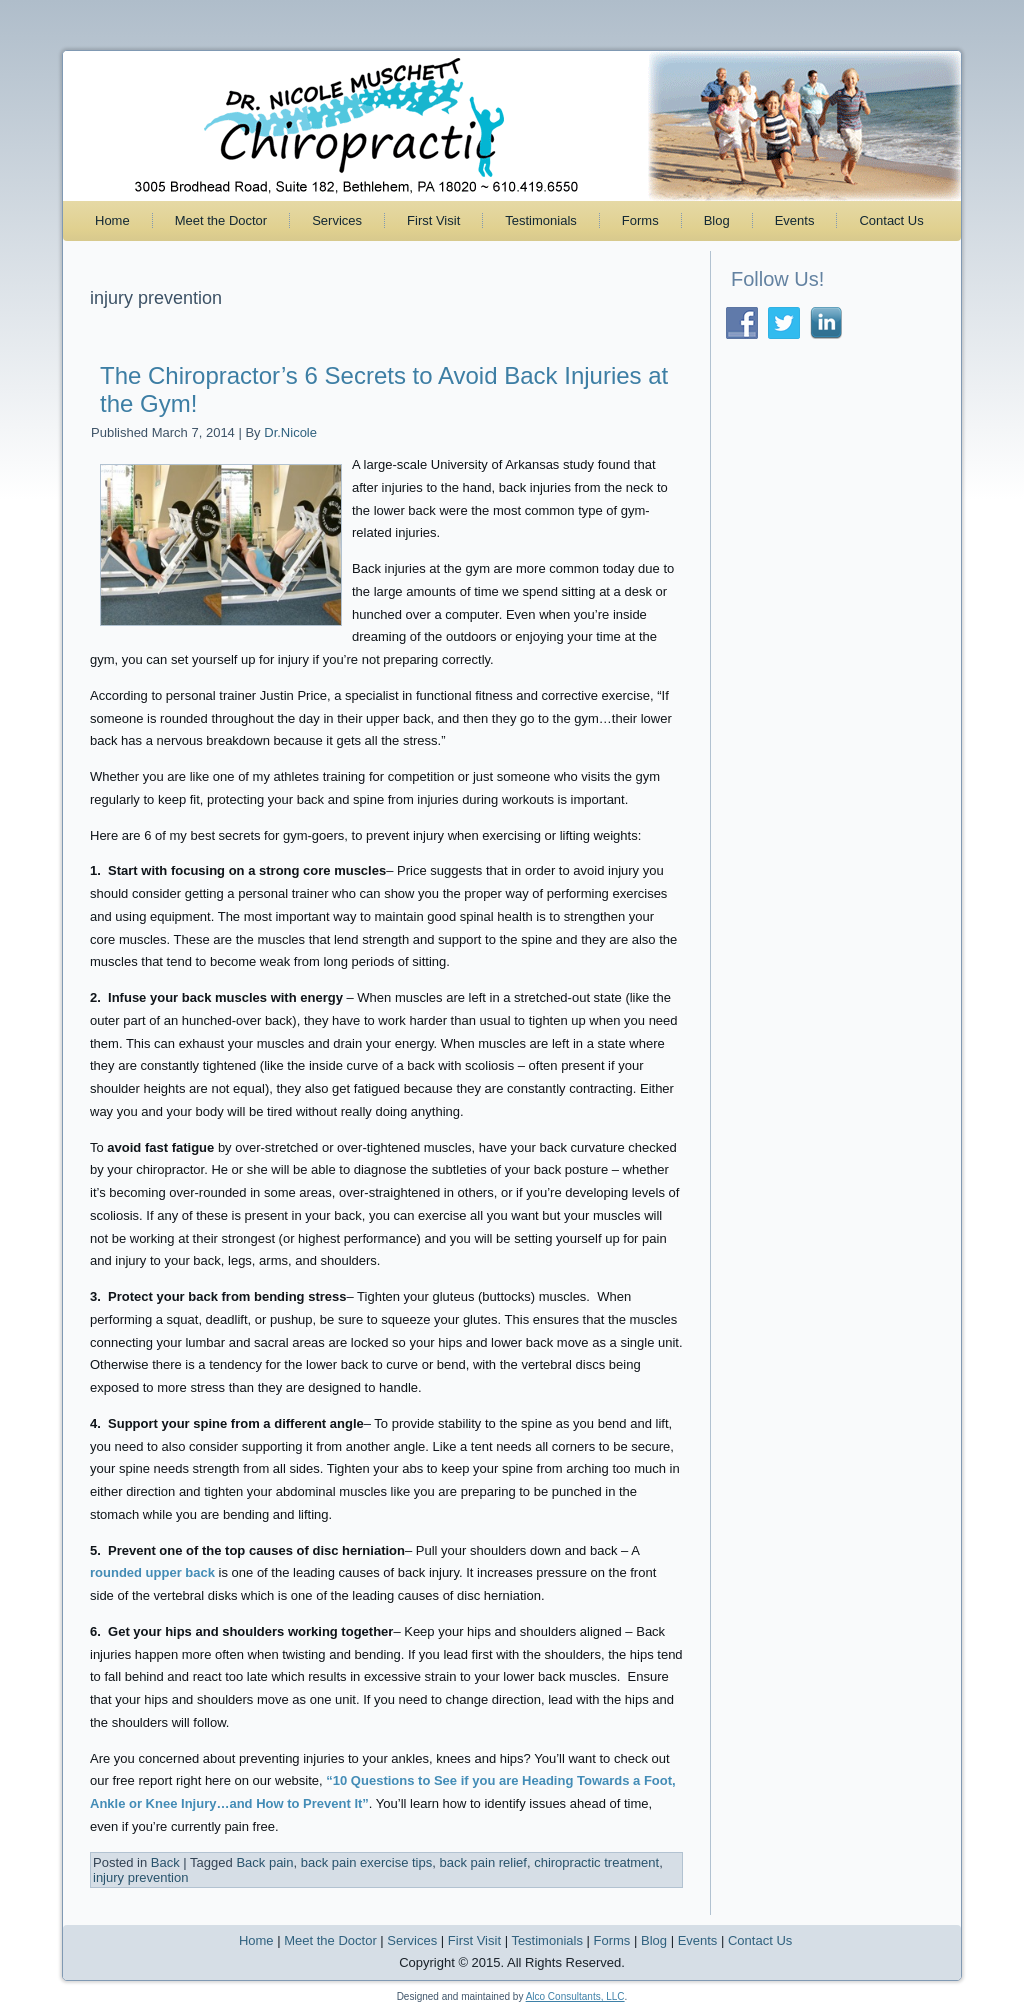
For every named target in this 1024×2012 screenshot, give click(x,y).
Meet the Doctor (221, 220)
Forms (640, 220)
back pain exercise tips (367, 1862)
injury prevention (140, 1877)
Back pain (264, 1862)
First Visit (433, 220)
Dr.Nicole (290, 432)
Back (165, 1862)
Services (337, 220)
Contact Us (891, 220)
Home (112, 220)
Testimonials (541, 220)
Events (795, 220)
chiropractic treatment (596, 1862)
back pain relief (482, 1862)
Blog (717, 220)
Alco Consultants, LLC (575, 1996)
